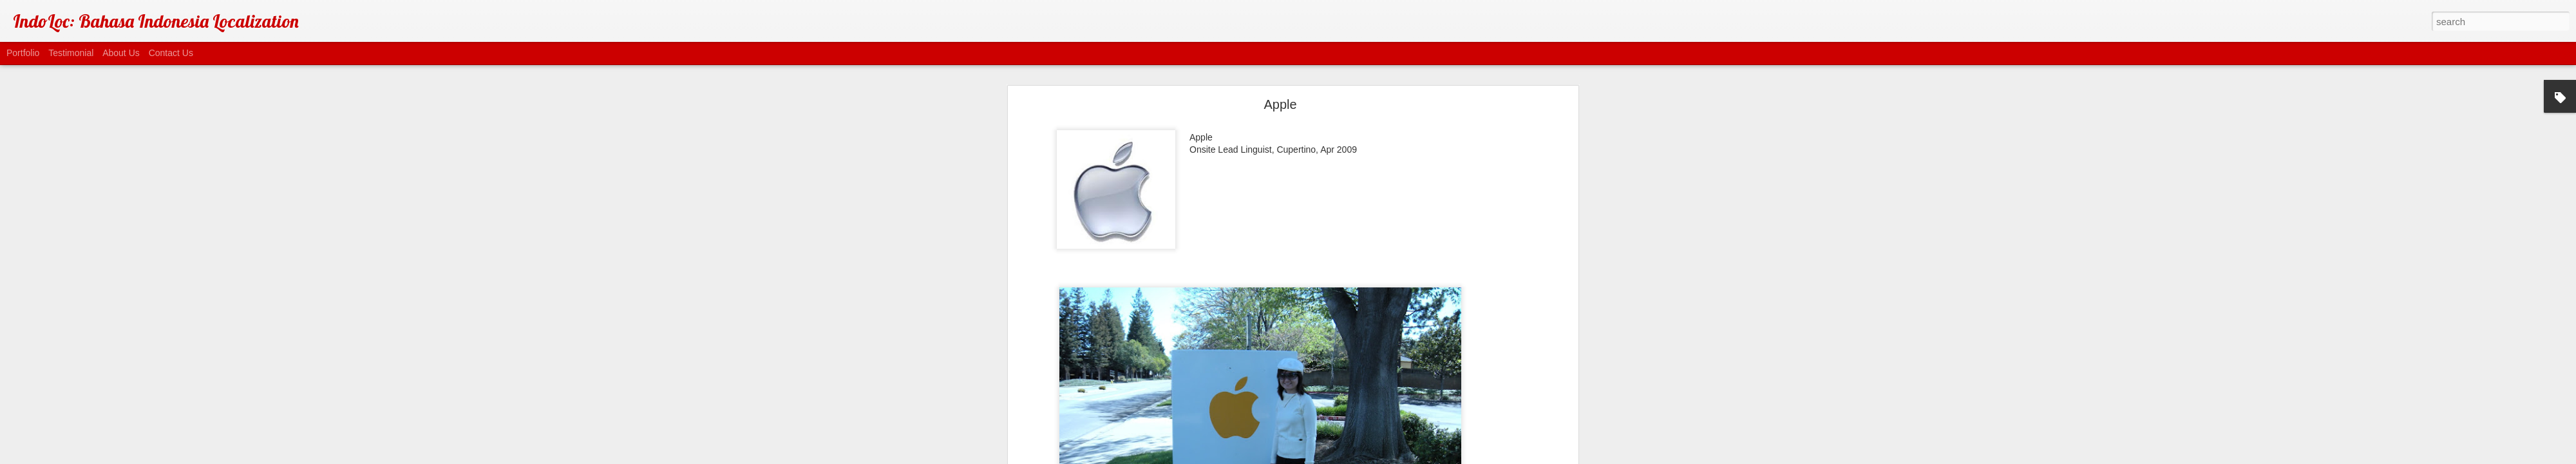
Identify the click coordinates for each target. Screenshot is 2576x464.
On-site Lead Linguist (1308, 200)
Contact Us (171, 53)
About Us (121, 53)
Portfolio (22, 53)
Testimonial (70, 53)
